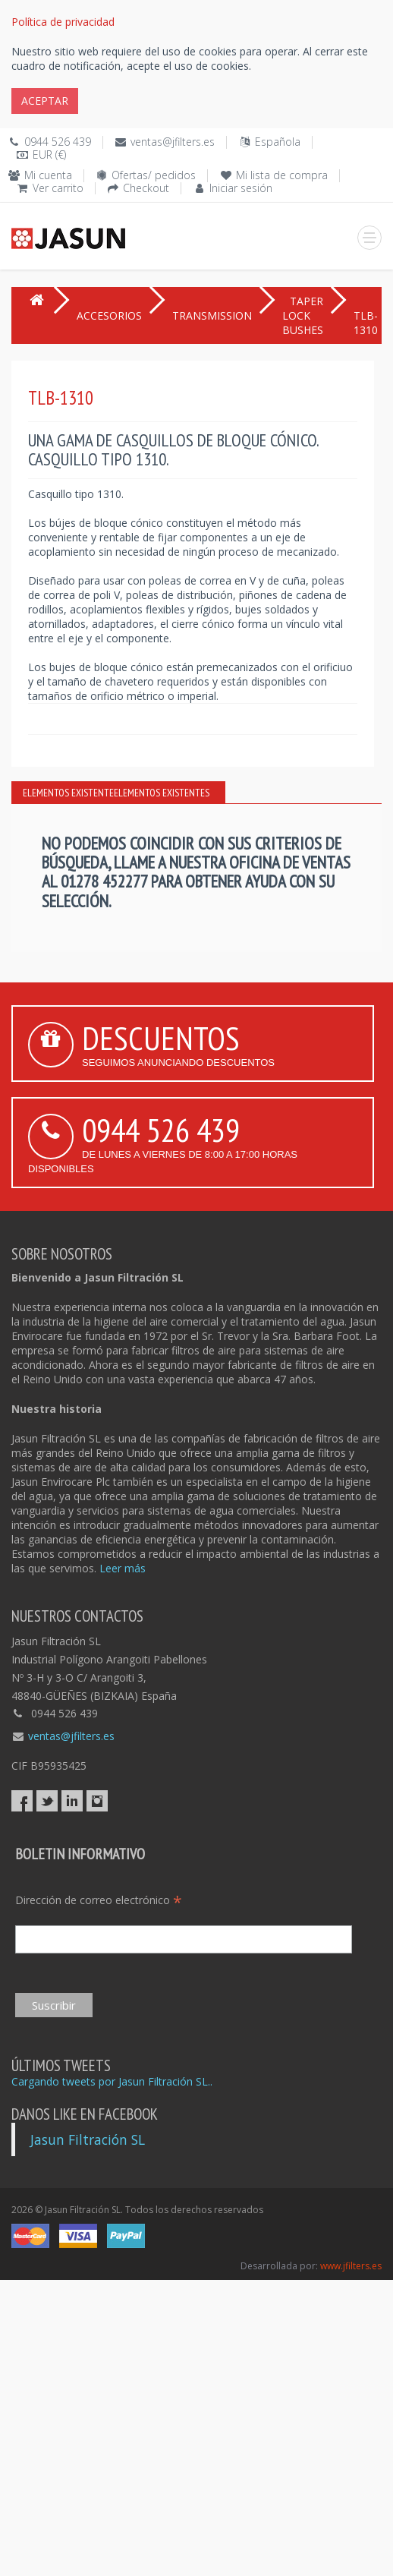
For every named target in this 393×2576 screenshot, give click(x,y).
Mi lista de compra (282, 175)
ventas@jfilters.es (172, 141)
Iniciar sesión (240, 188)
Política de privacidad (63, 21)
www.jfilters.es (351, 2265)
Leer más (122, 1568)
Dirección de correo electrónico (98, 1900)
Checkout (146, 188)
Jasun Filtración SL (87, 2139)
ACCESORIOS (109, 315)
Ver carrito (58, 188)
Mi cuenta (48, 175)
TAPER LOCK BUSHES (302, 315)
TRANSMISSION (212, 315)
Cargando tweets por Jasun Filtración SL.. (111, 2081)
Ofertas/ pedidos (154, 175)
